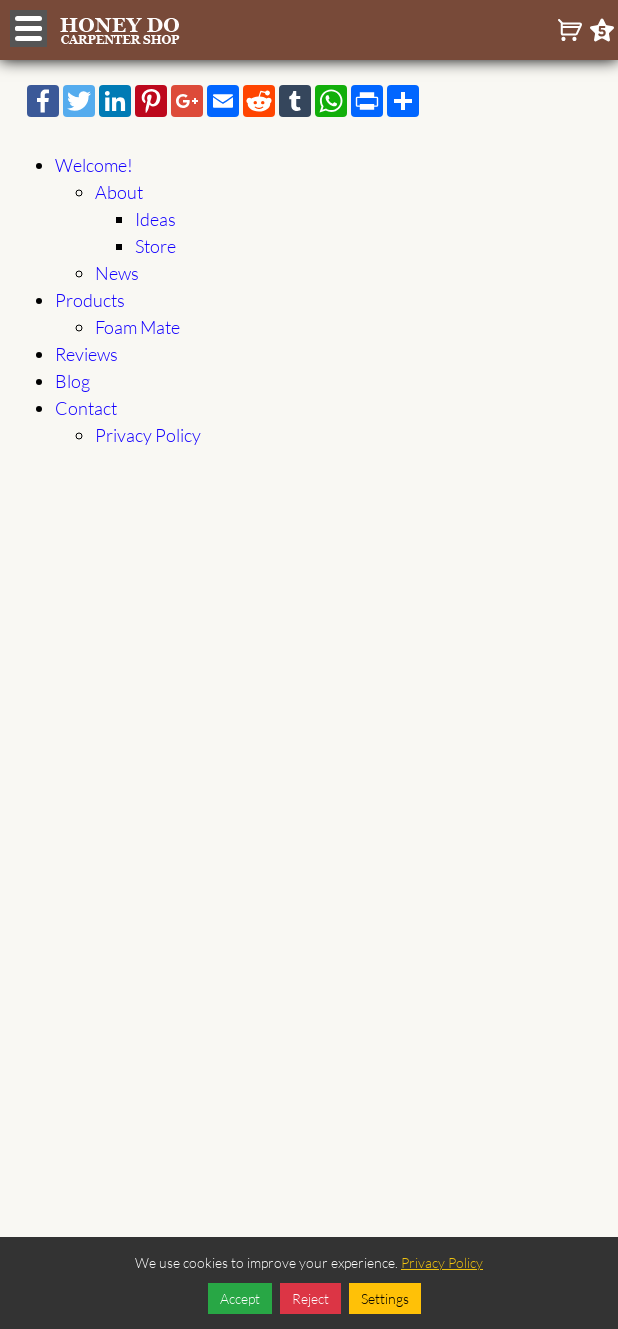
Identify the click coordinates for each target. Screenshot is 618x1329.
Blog (72, 381)
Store (155, 246)
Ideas (155, 219)
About (119, 192)
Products (90, 300)
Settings (385, 1298)
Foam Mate (137, 327)
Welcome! (94, 165)
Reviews (86, 354)
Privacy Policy (148, 435)
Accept (240, 1298)
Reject (310, 1298)
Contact (86, 408)
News (117, 273)
